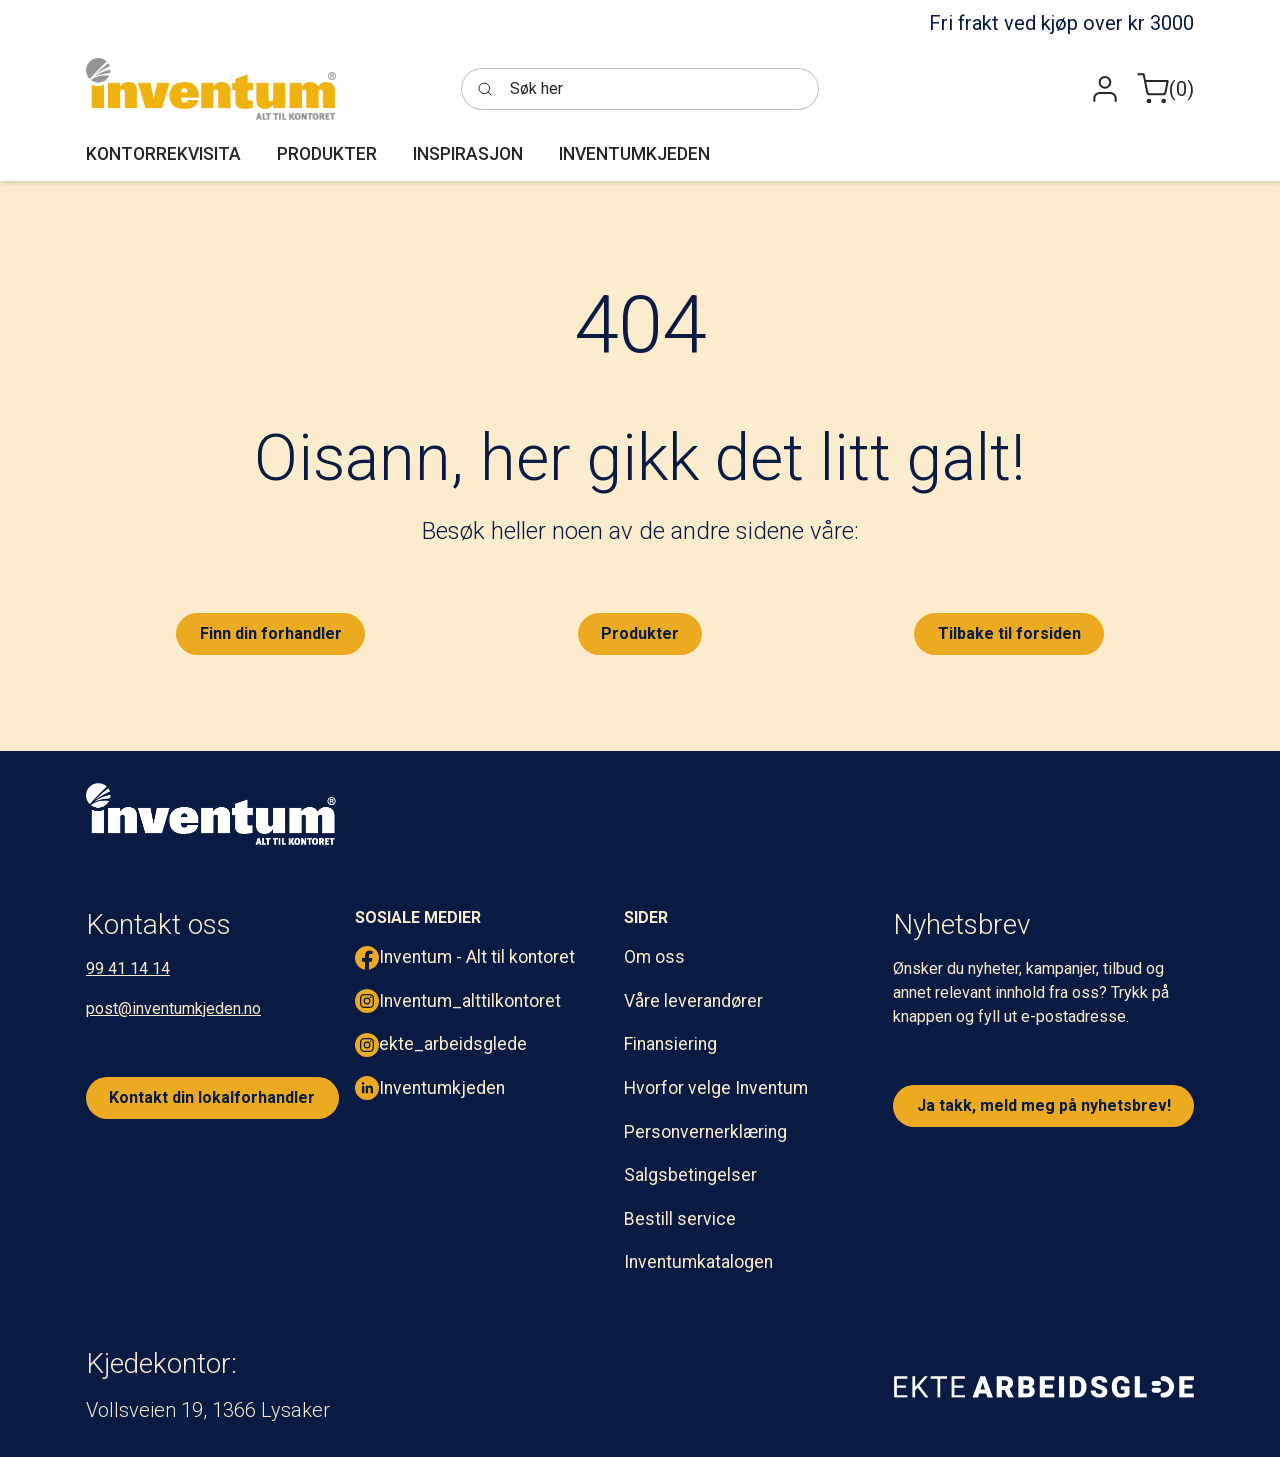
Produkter (640, 633)
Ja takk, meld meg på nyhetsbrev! (1044, 1105)
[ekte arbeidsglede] (1044, 1386)
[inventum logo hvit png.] (211, 814)
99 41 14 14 (128, 968)
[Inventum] (211, 89)
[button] (1105, 89)
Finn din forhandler (271, 633)
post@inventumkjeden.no (173, 1008)
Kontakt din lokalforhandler (212, 1097)
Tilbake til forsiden (1009, 633)
